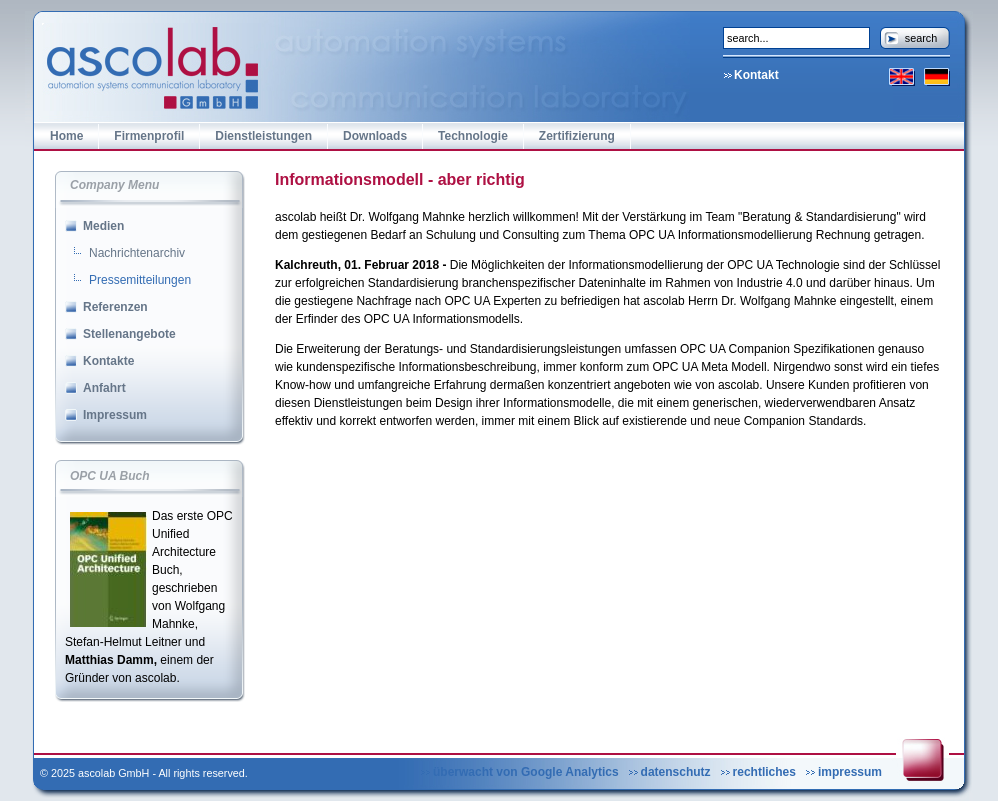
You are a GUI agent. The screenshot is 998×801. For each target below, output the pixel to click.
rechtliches (764, 772)
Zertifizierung (577, 136)
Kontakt (756, 75)
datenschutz (676, 772)
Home (66, 136)
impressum (850, 772)
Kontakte (108, 361)
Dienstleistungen (263, 136)
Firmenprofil (149, 136)
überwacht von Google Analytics (526, 772)
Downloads (375, 136)
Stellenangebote (129, 334)
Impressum (115, 415)
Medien (103, 226)
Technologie (473, 136)
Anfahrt (104, 388)
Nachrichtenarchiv (137, 253)
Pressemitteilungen (140, 280)
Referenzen (115, 307)
